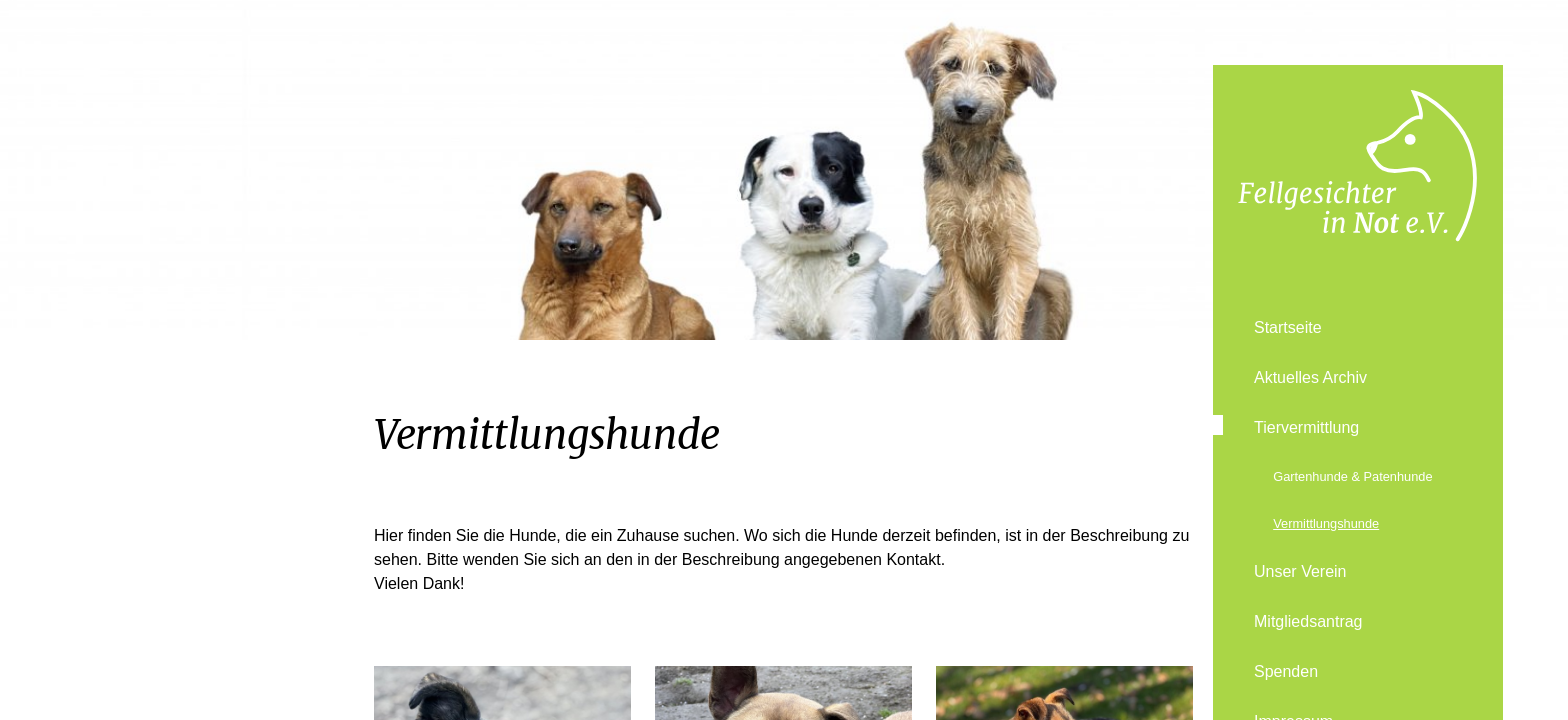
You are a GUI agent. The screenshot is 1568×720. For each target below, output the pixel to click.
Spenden (1286, 671)
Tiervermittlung (1306, 427)
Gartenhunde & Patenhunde (1352, 476)
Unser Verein (1300, 571)
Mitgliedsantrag (1308, 621)
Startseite (1288, 327)
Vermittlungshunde (1326, 523)
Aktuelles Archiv (1310, 377)
